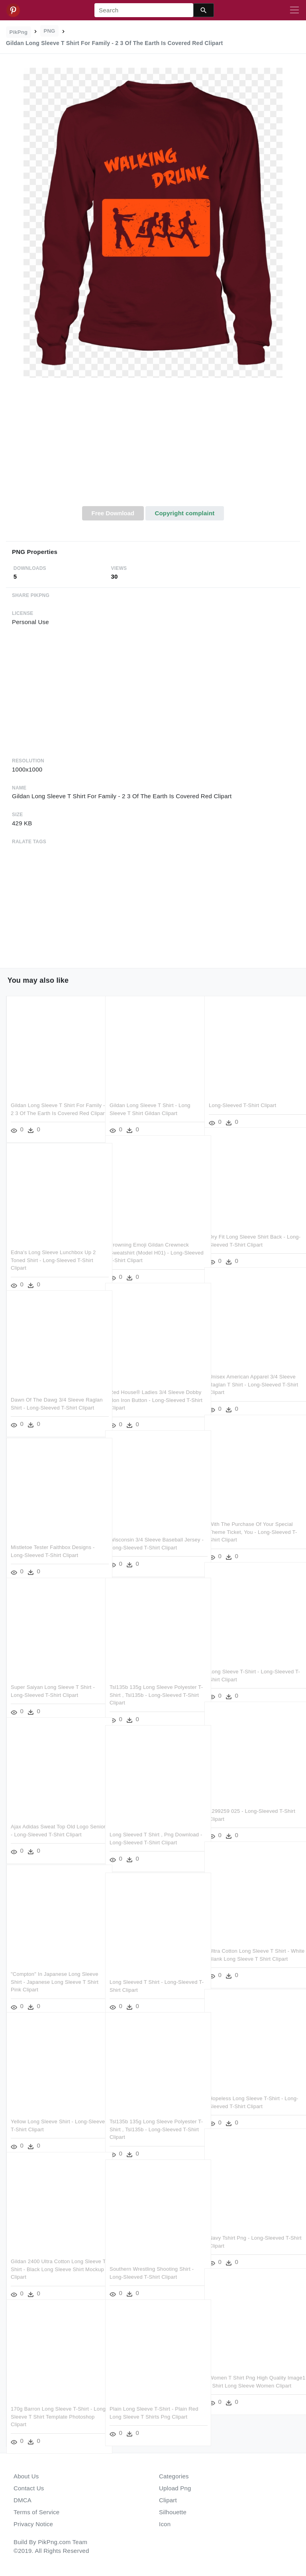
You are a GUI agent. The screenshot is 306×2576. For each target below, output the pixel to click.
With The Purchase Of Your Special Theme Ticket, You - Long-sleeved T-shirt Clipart (251, 1521)
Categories (174, 2476)
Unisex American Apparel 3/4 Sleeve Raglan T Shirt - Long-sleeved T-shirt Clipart (252, 1373)
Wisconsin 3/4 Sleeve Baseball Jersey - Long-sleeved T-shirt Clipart (146, 1536)
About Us (26, 2476)
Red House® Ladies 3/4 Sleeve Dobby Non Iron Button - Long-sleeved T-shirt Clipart (147, 1389)
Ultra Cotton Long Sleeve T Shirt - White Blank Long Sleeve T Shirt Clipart (249, 1948)
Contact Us (29, 2488)
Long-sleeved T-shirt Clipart (242, 1095)
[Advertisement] (153, 446)
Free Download (112, 513)
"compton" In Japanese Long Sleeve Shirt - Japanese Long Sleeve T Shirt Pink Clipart (54, 1971)
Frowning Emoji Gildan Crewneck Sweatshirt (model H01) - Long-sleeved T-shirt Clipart (149, 1242)
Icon (165, 2524)
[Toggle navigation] (294, 10)
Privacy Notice (33, 2524)
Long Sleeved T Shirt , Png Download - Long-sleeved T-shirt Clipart (149, 1831)
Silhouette (172, 2512)
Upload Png (175, 2488)
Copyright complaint (184, 513)
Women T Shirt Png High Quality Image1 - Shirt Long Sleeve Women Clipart (251, 2375)
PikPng (19, 32)
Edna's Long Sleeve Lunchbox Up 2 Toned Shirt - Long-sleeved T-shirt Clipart (53, 1249)
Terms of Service (36, 2512)
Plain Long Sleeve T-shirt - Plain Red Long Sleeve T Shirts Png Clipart (148, 2406)
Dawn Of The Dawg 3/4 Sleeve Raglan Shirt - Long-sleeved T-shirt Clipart (53, 1397)
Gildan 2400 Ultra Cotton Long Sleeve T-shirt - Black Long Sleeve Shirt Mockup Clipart (52, 2258)
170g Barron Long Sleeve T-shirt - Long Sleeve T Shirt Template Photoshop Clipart (51, 2406)
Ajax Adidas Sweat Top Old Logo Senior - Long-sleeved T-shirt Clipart (49, 1823)
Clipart (168, 2500)
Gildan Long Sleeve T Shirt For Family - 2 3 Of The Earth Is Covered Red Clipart (54, 1102)
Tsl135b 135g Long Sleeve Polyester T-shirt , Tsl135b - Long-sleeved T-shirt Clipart (153, 1684)
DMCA (22, 2500)
